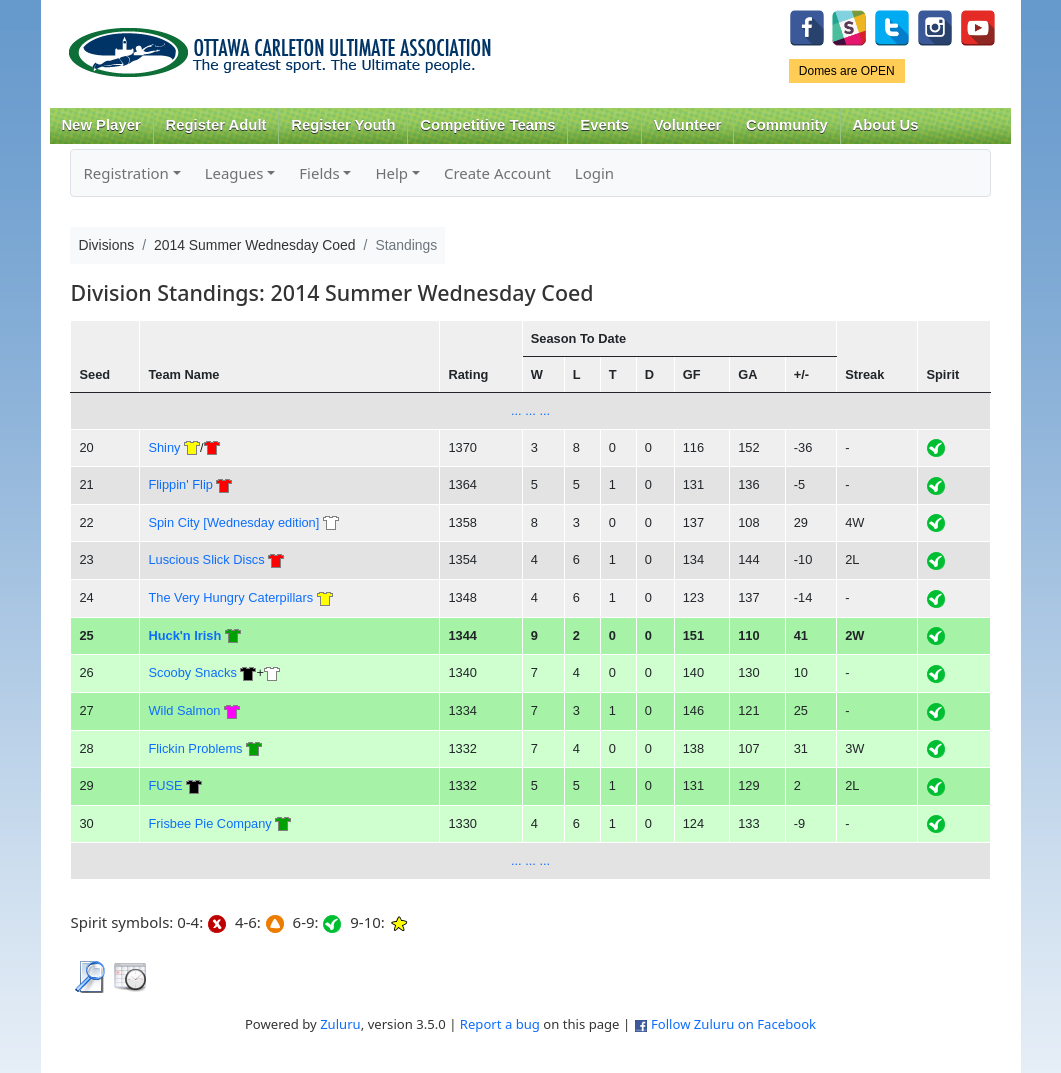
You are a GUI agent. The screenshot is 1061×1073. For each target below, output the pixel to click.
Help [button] (391, 173)
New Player (100, 125)
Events (604, 125)
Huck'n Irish (184, 635)
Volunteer (687, 125)
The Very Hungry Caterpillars (230, 597)
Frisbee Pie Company (209, 823)
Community (787, 125)
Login (594, 173)
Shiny (164, 447)
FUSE (165, 785)
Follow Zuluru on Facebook (733, 1024)
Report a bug (500, 1024)
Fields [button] (319, 173)
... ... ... (530, 410)
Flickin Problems (195, 748)
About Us (886, 125)
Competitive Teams (487, 125)
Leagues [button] (234, 173)
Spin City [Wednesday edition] (233, 522)
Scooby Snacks (192, 672)
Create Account (497, 173)
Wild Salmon (184, 710)
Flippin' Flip (180, 484)
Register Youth (343, 125)
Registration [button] (125, 173)
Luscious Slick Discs (206, 559)
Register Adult (215, 125)
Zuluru (340, 1024)
